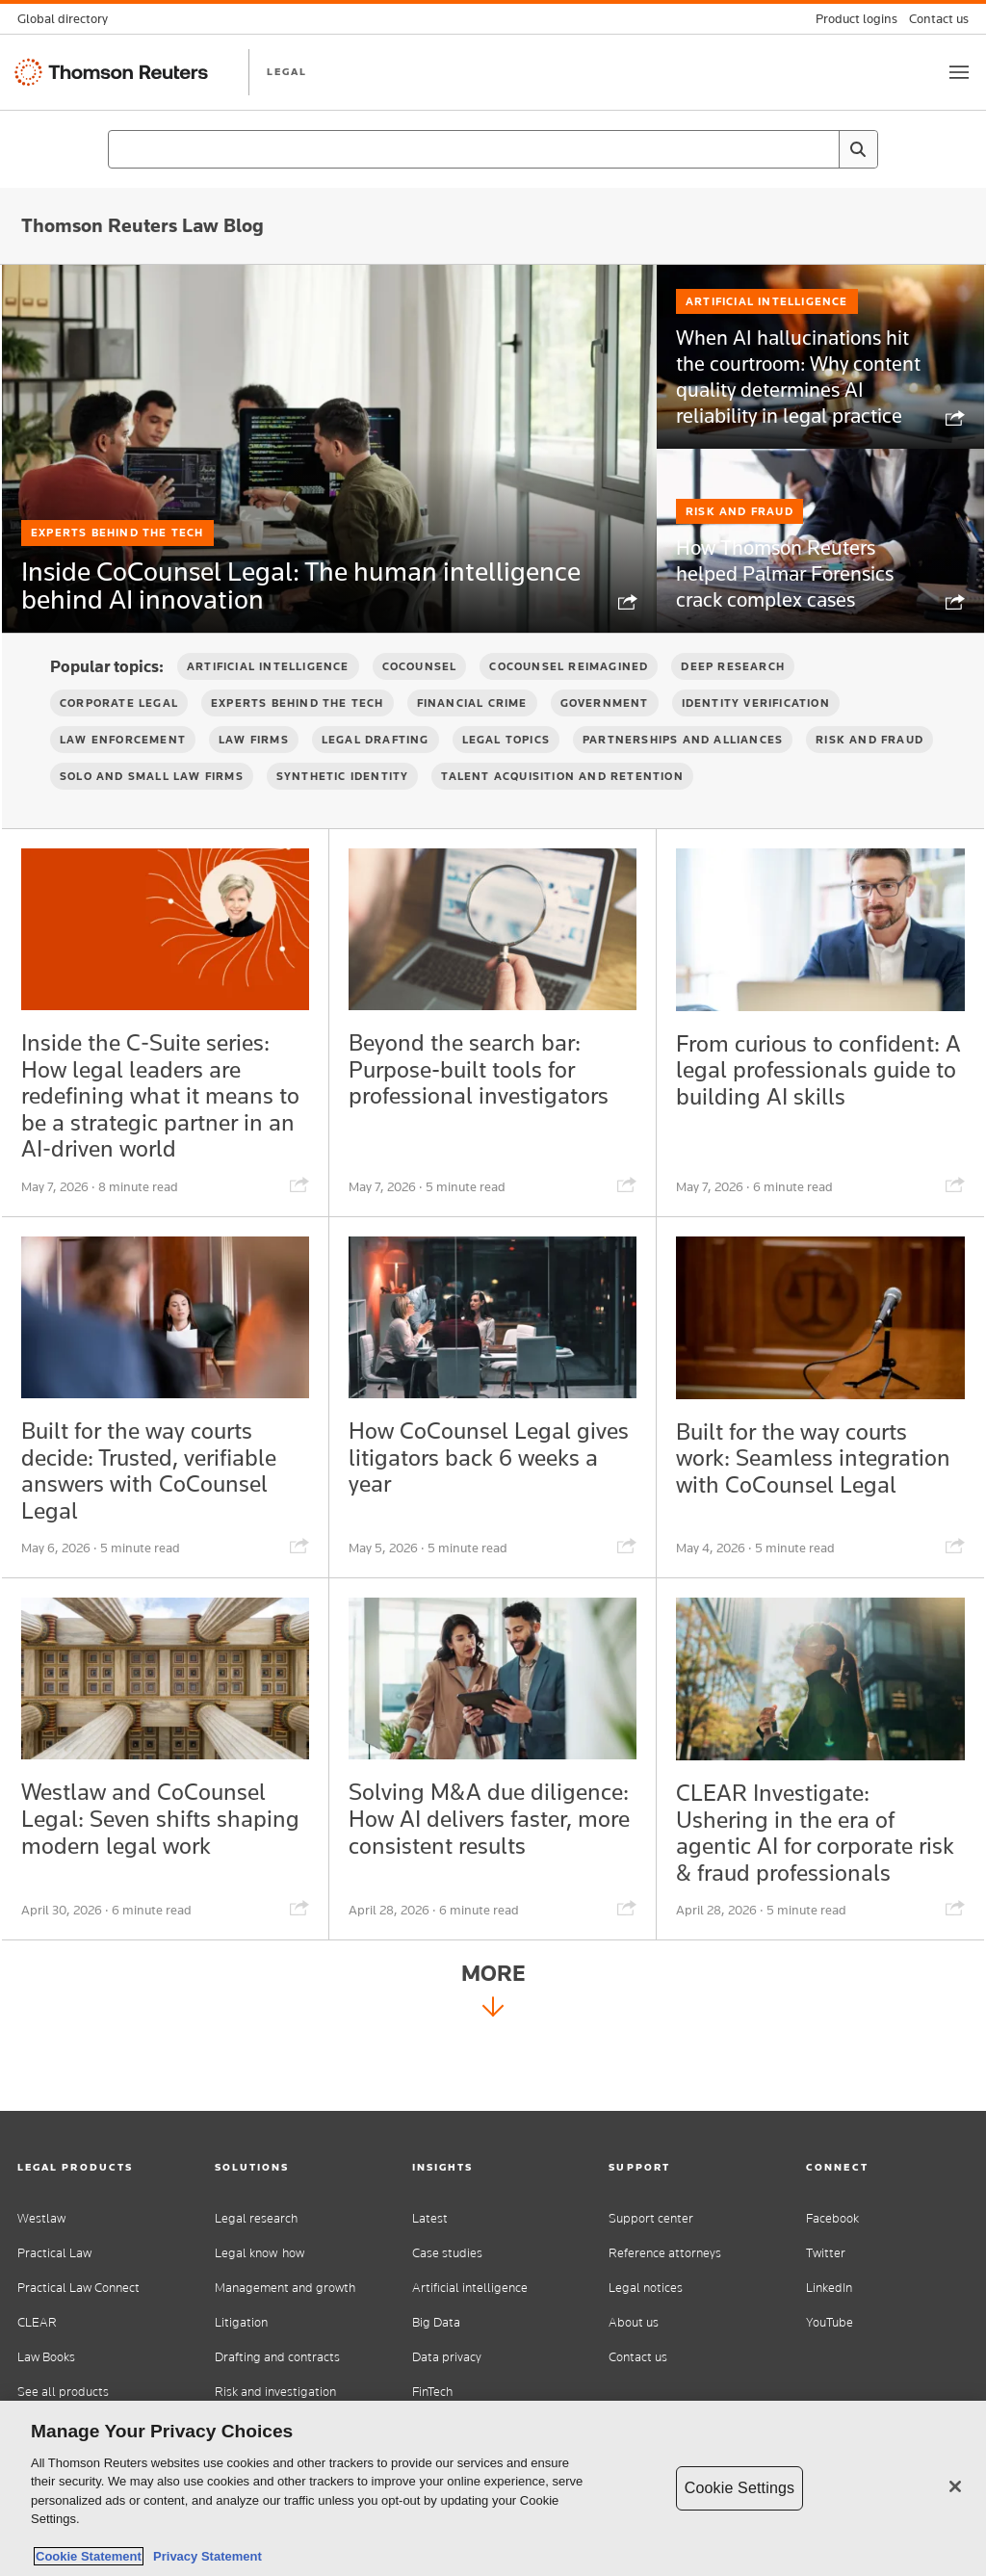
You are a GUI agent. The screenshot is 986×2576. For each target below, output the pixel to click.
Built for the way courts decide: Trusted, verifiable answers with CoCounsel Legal (164, 1524)
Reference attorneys (665, 2253)
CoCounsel (419, 699)
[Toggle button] (959, 72)
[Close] (955, 2486)
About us (634, 2322)
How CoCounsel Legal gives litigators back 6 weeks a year (471, 1509)
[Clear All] (820, 149)
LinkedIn (829, 2287)
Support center (651, 2218)
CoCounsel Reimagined (568, 699)
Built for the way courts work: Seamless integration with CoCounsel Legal (803, 1524)
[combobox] (493, 149)
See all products (63, 2391)
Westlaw (41, 2218)
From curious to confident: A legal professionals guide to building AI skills (798, 1120)
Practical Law (54, 2253)
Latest (430, 2218)
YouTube (829, 2322)
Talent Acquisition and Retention (562, 809)
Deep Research (733, 699)
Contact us (638, 2357)
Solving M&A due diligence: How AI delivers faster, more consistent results (462, 1898)
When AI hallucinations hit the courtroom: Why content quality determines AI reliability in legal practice (791, 419)
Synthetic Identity (342, 809)
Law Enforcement (123, 772)
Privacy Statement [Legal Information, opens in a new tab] (204, 2556)
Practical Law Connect (78, 2287)
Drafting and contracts (277, 2357)
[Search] (858, 149)
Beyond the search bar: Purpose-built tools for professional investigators (492, 1106)
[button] (98, 2167)
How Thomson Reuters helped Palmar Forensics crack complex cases (793, 614)
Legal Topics (506, 772)
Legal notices (646, 2287)
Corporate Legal (119, 735)
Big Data (436, 2322)
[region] (493, 2488)
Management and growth (285, 2287)
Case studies (447, 2253)
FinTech (432, 2391)
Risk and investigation (275, 2391)
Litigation (241, 2322)
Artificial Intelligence (767, 353)
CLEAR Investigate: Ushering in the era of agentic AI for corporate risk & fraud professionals (816, 1898)
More (493, 2066)
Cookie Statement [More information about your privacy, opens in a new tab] (89, 2556)
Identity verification (756, 735)
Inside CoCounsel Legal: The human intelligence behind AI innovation (281, 582)
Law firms (254, 772)
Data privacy (446, 2357)
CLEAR (37, 2322)
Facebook (832, 2218)
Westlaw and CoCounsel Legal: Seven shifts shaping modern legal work (156, 1898)
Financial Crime (472, 735)
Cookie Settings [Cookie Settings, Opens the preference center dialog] (739, 2488)
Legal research (256, 2218)
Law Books (46, 2357)
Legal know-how (259, 2253)
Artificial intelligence (470, 2287)
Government (604, 735)
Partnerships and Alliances (683, 772)
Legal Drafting (375, 772)
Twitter (825, 2253)
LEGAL (287, 71)
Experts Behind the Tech (117, 494)
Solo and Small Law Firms (152, 809)
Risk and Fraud (739, 558)
